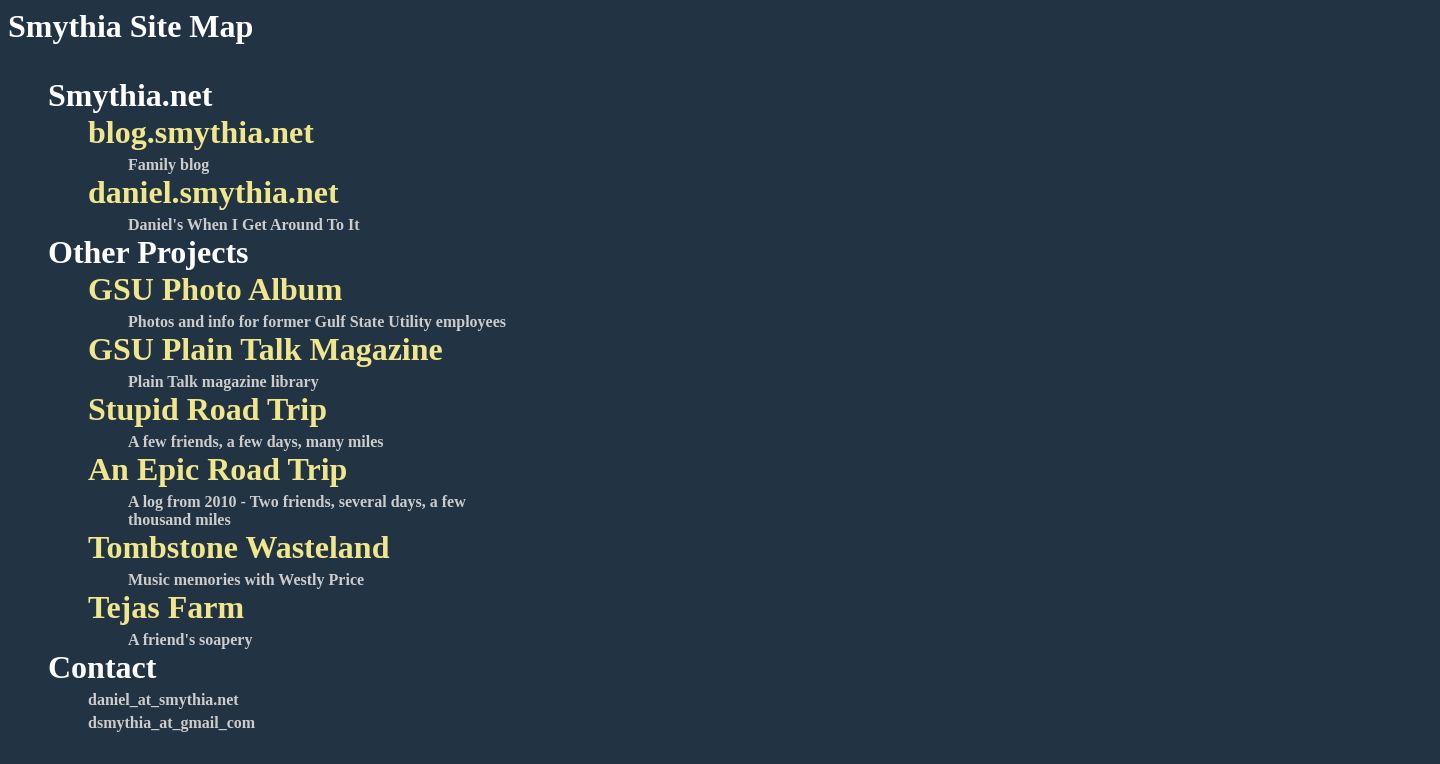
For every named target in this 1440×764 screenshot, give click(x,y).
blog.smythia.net (201, 132)
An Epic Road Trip (217, 469)
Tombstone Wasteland (238, 547)
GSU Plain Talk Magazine (265, 349)
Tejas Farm (166, 607)
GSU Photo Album (215, 289)
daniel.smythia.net (213, 192)
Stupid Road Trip (207, 409)
